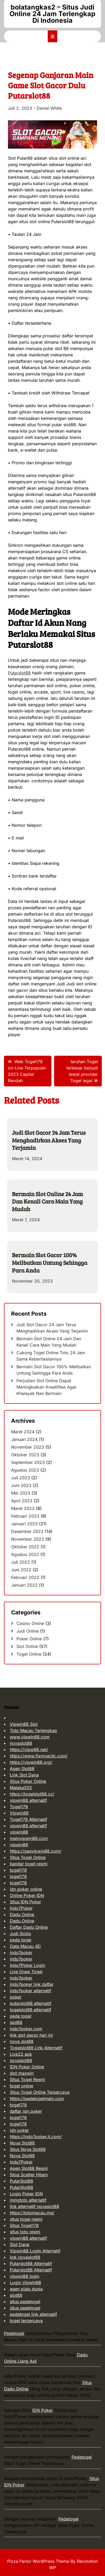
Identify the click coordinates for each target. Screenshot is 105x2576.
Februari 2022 (25, 1577)
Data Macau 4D (25, 1946)
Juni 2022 (21, 1569)
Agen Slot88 (22, 1768)
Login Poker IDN (26, 2193)
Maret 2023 (22, 1508)
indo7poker (21, 1952)
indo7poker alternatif (30, 1990)
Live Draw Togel (26, 1971)
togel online (21, 2085)
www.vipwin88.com (30, 1736)
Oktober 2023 (25, 1454)
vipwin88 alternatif (28, 1800)
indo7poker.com (26, 2028)
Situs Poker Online (28, 1781)
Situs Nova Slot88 (28, 2149)
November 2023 (27, 1447)
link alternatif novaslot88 (34, 2206)
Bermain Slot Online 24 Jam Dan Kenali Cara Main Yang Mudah (47, 1201)
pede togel (20, 1940)
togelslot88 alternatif (30, 2009)
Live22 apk (21, 2054)
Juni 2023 (21, 1485)
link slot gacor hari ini (31, 2035)
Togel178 (19, 1806)
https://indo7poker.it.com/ (36, 2136)
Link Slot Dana (24, 1775)
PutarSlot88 (21, 2181)
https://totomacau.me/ (32, 2212)
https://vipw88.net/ (29, 1749)
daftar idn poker (26, 2111)
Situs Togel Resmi (27, 2079)
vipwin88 (19, 1832)
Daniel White (49, 108)
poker (15, 1997)
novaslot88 (21, 1743)
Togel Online (28, 1654)
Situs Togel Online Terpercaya (39, 2092)
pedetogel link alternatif (33, 2314)
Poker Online (29, 1638)
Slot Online (27, 1646)
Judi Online (27, 1631)
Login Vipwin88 (25, 2282)
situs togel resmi (26, 2219)
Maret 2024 (22, 1431)
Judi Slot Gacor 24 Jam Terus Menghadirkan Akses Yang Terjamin (49, 1139)
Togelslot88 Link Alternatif (36, 2047)
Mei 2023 (20, 1493)
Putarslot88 (19, 673)
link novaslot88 (25, 2257)
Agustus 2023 (25, 1470)
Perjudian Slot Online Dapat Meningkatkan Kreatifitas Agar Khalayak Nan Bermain (46, 1387)
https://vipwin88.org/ (31, 1762)
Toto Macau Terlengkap (33, 1730)
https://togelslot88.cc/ (32, 1794)
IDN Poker (42, 2410)
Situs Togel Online (28, 1857)
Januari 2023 (24, 1523)
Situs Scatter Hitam (29, 2174)
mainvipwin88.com (29, 1838)
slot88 (16, 2022)
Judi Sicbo (20, 1933)
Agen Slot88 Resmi (29, 2168)
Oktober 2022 (25, 1546)
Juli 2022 (20, 1562)
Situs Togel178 (24, 2225)
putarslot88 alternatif (30, 2003)
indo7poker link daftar (32, 1984)
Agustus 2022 (25, 1554)
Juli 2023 (20, 1477)
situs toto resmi (25, 2231)
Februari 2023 (25, 1516)
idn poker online (26, 1889)
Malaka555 (21, 1787)
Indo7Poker (21, 1908)
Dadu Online (22, 1914)
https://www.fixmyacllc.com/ (39, 1755)
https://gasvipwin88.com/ (35, 1851)
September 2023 (28, 1462)
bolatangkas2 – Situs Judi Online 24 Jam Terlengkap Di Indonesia (52, 13)
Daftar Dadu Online (29, 1927)
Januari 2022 (24, 1585)
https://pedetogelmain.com (37, 2098)
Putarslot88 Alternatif (31, 2263)
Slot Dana (19, 2244)
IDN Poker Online (27, 2066)
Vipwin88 (19, 1813)
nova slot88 (21, 2041)
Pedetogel (14, 2333)
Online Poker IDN (27, 1895)
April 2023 (21, 1500)
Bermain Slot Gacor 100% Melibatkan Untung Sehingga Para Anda (49, 1262)
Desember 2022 (27, 1531)
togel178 (18, 1870)
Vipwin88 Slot (24, 1724)
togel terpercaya (26, 2320)
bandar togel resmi (28, 1863)
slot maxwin (22, 2073)
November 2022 (27, 1539)
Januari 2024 (24, 1439)
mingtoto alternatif (28, 2200)
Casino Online (30, 1623)
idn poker (19, 2130)
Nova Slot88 (22, 2143)
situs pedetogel (25, 2301)
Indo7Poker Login (27, 1965)
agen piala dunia (26, 2289)
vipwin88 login (24, 2276)
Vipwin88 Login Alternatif (35, 2250)
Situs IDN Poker (25, 1901)
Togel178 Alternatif (28, 1819)
